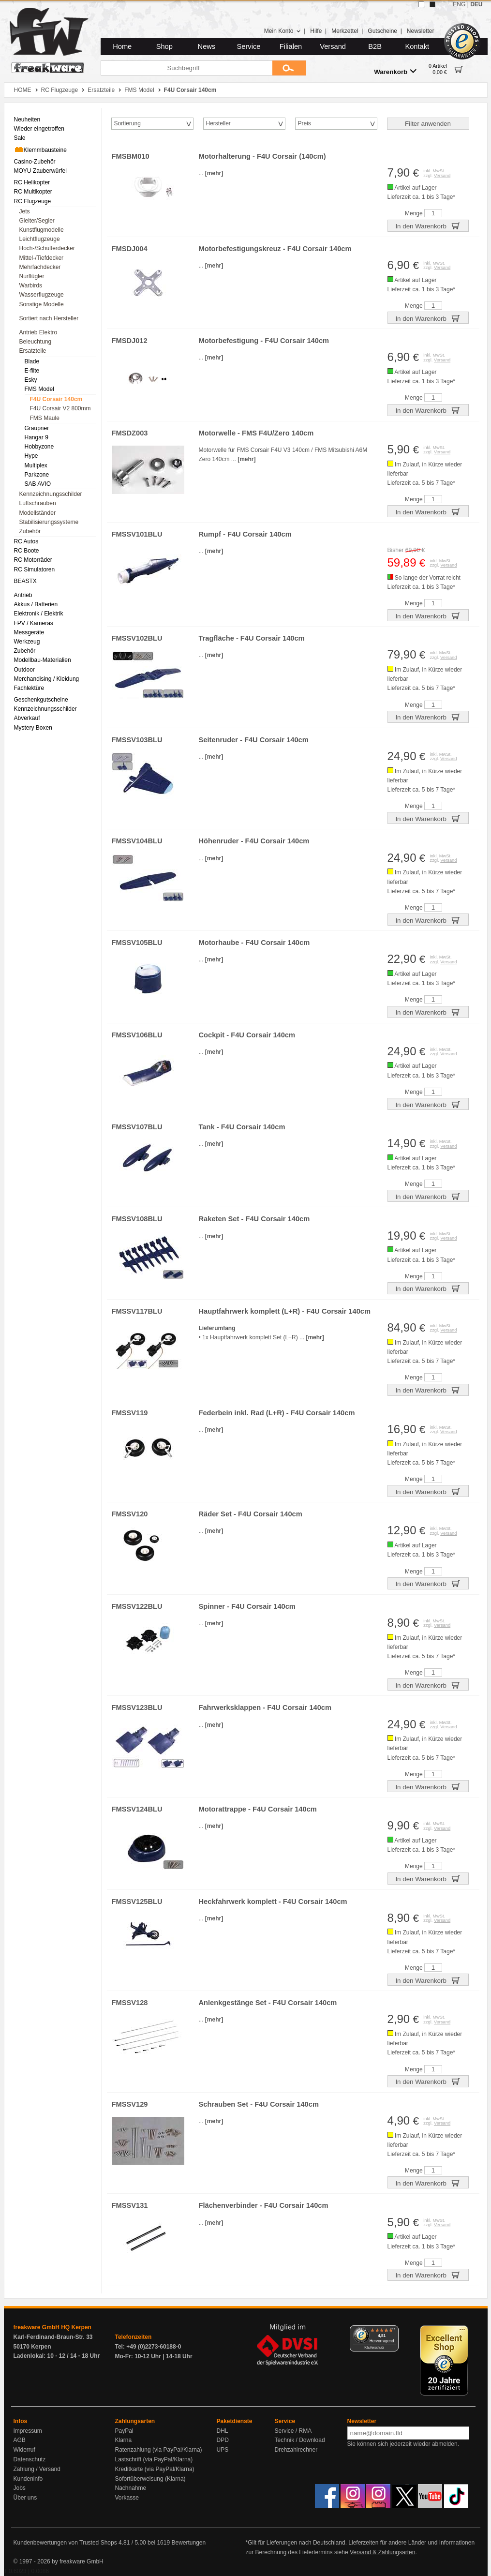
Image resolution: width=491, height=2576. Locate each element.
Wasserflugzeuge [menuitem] (41, 294)
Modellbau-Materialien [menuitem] (42, 660)
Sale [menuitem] (20, 138)
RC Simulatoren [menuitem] (34, 569)
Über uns (25, 2497)
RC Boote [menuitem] (26, 550)
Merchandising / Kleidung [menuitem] (46, 678)
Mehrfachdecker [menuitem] (40, 267)
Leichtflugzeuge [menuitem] (39, 239)
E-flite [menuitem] (32, 370)
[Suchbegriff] (186, 67)
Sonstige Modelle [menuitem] (41, 304)
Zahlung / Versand (37, 2469)
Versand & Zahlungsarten (382, 2552)
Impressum (28, 2430)
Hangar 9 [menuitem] (36, 437)
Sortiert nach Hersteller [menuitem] (49, 318)
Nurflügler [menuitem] (32, 276)
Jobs (20, 2488)
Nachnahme (131, 2488)
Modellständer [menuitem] (37, 512)
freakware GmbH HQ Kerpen (52, 2327)
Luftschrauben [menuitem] (37, 503)
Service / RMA (293, 2430)
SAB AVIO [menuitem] (38, 483)
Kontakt (417, 46)
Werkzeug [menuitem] (27, 641)
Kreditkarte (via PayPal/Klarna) (154, 2469)
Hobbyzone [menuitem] (39, 446)
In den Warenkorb (427, 225)
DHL (222, 2430)
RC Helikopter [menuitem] (32, 182)
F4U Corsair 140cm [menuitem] (56, 399)
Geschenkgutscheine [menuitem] (41, 699)
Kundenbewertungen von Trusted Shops (65, 2542)
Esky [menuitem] (31, 379)
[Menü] (393, 2331)
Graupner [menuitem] (37, 428)
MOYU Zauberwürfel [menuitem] (40, 170)
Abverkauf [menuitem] (27, 718)
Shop (164, 46)
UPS (223, 2449)
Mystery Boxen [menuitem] (33, 727)
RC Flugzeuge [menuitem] (32, 201)
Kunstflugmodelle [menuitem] (41, 229)
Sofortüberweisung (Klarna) (150, 2478)
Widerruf (24, 2449)
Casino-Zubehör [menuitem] (35, 161)
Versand (333, 46)
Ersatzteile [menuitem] (32, 350)
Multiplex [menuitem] (36, 465)
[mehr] (214, 173)
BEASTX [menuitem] (25, 581)
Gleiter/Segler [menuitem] (37, 220)
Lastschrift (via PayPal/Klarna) (154, 2459)
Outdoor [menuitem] (24, 669)
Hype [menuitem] (31, 455)
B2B (375, 46)
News (207, 46)
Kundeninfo (28, 2478)
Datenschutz (30, 2459)
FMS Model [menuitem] (39, 389)
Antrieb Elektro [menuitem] (38, 332)
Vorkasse (127, 2497)
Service (249, 46)
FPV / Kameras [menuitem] (33, 623)
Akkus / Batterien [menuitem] (36, 604)
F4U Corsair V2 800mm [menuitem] (60, 408)
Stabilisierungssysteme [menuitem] (49, 522)
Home (122, 46)
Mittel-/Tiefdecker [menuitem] (41, 258)
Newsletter (420, 31)
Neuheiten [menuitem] (27, 119)
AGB (20, 2440)
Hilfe (316, 31)
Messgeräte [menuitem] (29, 632)
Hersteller (218, 123)
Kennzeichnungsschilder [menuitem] (50, 494)
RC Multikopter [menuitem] (33, 191)
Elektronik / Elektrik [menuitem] (38, 613)
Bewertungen (188, 2542)
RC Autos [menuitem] (26, 541)
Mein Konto (282, 31)
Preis (304, 123)
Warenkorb (395, 71)
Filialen (291, 46)
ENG (459, 4)
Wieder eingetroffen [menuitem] (39, 128)
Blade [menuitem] (32, 361)
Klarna (123, 2440)
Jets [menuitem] (24, 211)
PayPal (124, 2430)
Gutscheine (382, 31)
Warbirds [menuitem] (31, 285)
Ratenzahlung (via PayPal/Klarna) (158, 2449)
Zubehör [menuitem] (30, 531)
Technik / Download (300, 2440)
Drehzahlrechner (296, 2449)
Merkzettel (344, 31)
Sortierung (127, 123)
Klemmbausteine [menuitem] (40, 149)
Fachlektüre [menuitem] (29, 688)
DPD (223, 2440)
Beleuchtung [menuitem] (35, 341)
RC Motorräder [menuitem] (33, 559)
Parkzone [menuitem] (37, 474)
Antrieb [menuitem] (23, 595)
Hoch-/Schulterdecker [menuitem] (47, 248)
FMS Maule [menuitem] (45, 418)
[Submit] (289, 67)
